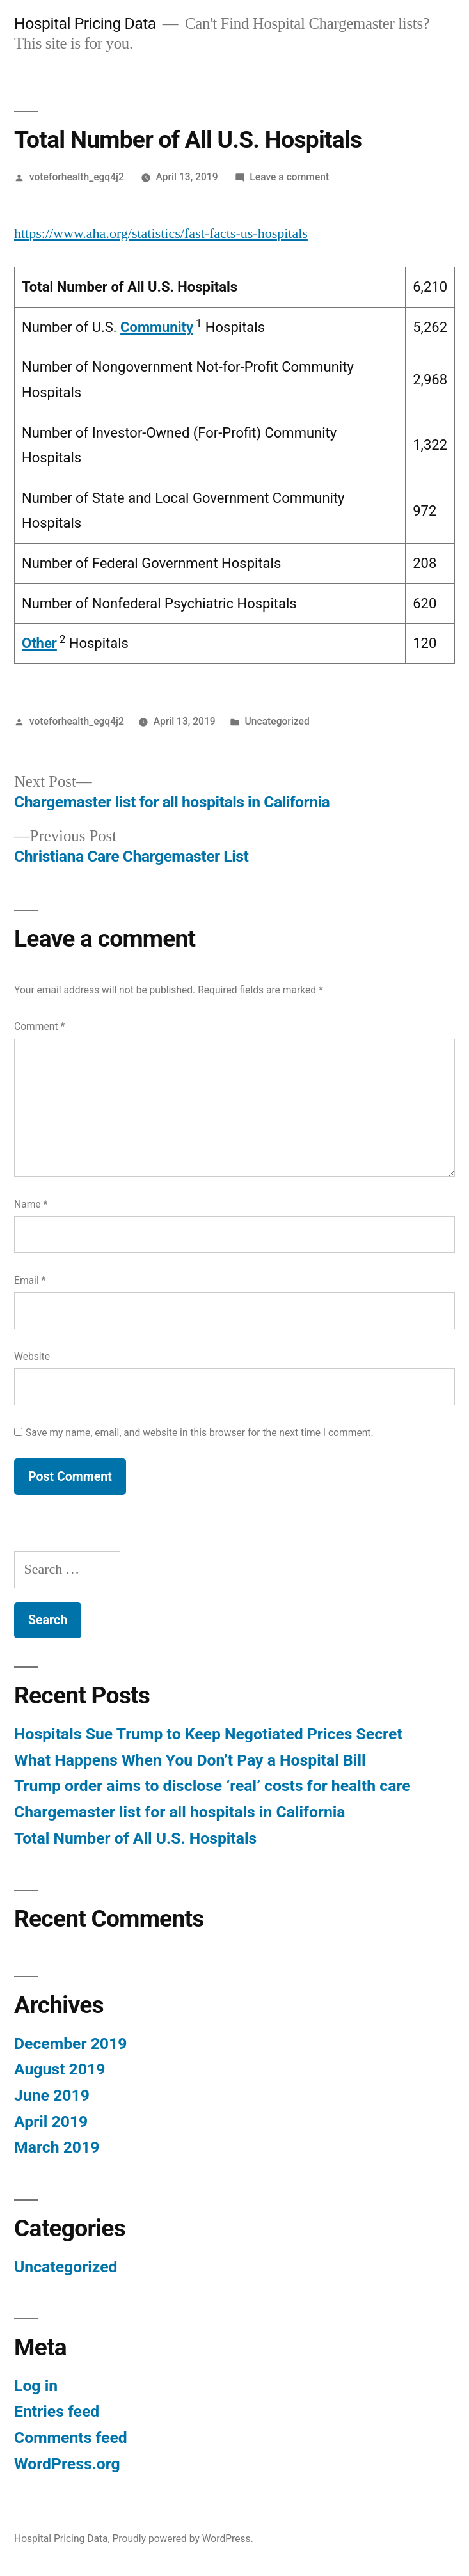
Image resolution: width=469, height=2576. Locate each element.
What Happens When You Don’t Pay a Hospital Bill (190, 1760)
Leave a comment (289, 177)
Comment (39, 1026)
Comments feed (70, 2437)
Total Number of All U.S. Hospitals (135, 1838)
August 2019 (59, 2069)
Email (29, 1280)
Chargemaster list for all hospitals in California (180, 1812)
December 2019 (70, 2043)
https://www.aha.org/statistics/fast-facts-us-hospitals (161, 233)
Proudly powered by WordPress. (183, 2539)
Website (32, 1356)
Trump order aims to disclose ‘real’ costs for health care (212, 1785)
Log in (36, 2385)
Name (30, 1204)
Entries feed (56, 2411)
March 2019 (56, 2147)
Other (39, 643)
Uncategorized (277, 721)
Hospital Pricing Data (85, 23)
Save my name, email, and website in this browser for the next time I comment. (200, 1432)
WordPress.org (67, 2463)
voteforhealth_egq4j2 (76, 177)
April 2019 (51, 2121)
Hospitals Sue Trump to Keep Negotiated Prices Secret (208, 1734)
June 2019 (52, 2095)
